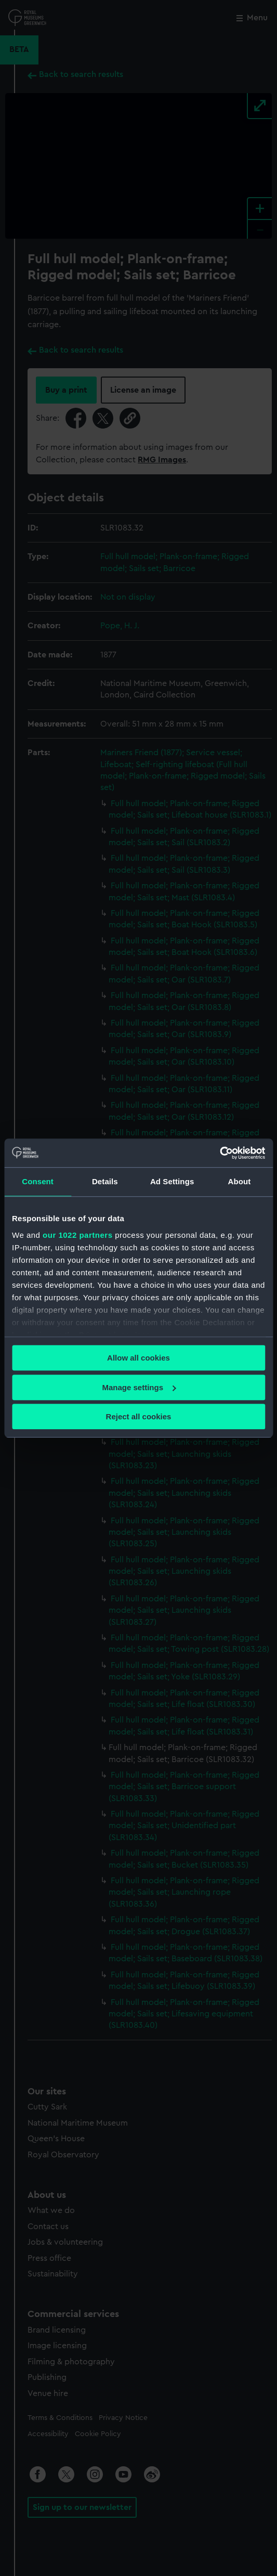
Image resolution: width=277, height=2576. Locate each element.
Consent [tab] (38, 1181)
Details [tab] (105, 1181)
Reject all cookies (139, 1416)
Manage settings (139, 1387)
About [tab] (239, 1181)
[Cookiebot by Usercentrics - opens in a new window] (219, 1153)
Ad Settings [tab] (172, 1181)
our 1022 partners (77, 1235)
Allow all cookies (138, 1357)
